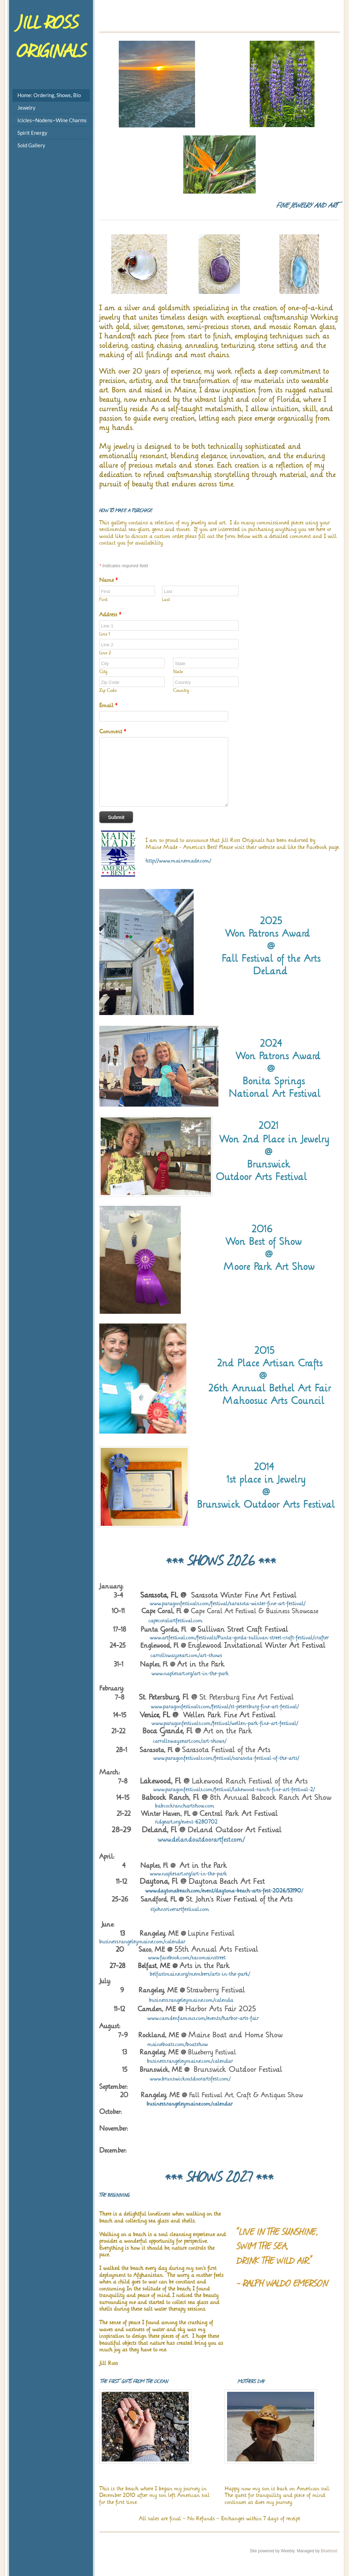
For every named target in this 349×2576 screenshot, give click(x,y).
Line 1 (104, 634)
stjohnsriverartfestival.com (179, 1909)
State (178, 671)
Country (181, 690)
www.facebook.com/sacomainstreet (162, 1957)
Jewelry (26, 107)
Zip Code (108, 690)
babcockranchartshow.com (157, 1806)
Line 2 (105, 652)
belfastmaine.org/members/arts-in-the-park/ (200, 1974)
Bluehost (329, 2550)
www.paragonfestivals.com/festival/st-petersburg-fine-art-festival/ (225, 1706)
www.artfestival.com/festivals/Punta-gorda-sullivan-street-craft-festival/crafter (239, 1637)
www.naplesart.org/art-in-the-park (190, 1673)
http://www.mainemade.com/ (178, 861)
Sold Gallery (31, 145)
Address (110, 614)
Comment (112, 731)
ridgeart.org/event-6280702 (158, 1822)
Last (166, 599)
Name (108, 580)
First (103, 599)
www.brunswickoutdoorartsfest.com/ (190, 2079)
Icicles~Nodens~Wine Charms (52, 120)
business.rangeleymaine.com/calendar (142, 1941)
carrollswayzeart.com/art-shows (186, 1655)
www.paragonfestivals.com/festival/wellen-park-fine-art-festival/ (225, 1723)
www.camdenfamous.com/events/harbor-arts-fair (203, 2018)
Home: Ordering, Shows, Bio (49, 95)
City (103, 671)
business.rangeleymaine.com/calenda (191, 2000)
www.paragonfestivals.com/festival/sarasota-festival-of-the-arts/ (226, 1758)
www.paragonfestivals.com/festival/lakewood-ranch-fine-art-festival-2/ (234, 1789)
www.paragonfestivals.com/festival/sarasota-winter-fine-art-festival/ (227, 1603)
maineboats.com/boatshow (177, 2044)
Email (108, 705)
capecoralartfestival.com (175, 1620)
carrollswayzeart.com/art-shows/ (189, 1741)
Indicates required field (123, 565)
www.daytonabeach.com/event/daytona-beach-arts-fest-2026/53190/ (224, 1891)
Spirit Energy (32, 133)
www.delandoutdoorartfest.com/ (201, 1839)
